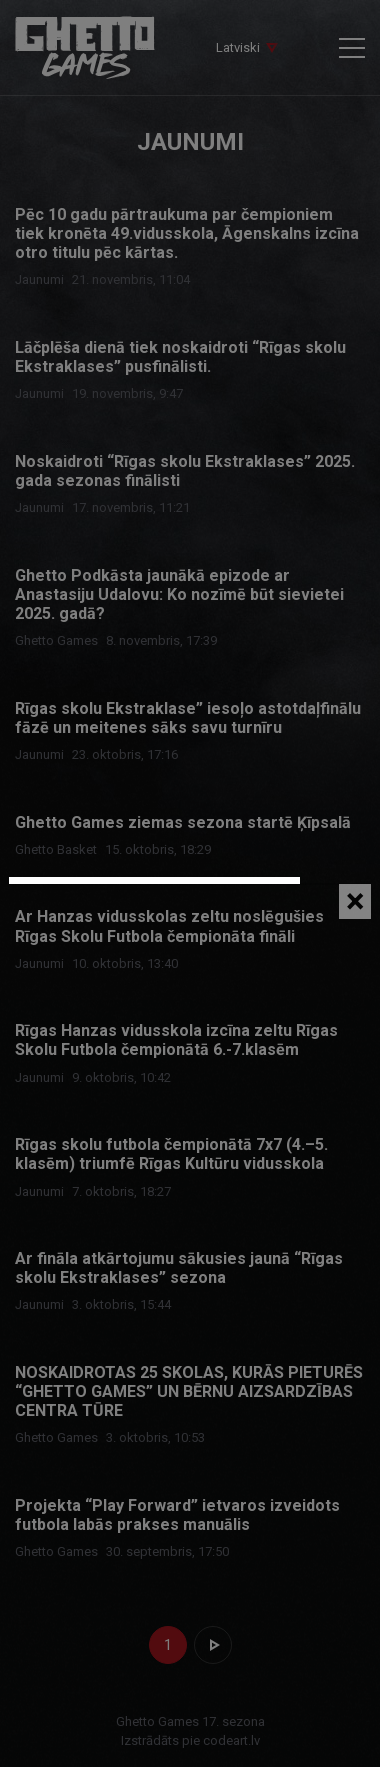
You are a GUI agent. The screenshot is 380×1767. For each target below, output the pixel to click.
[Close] (355, 901)
